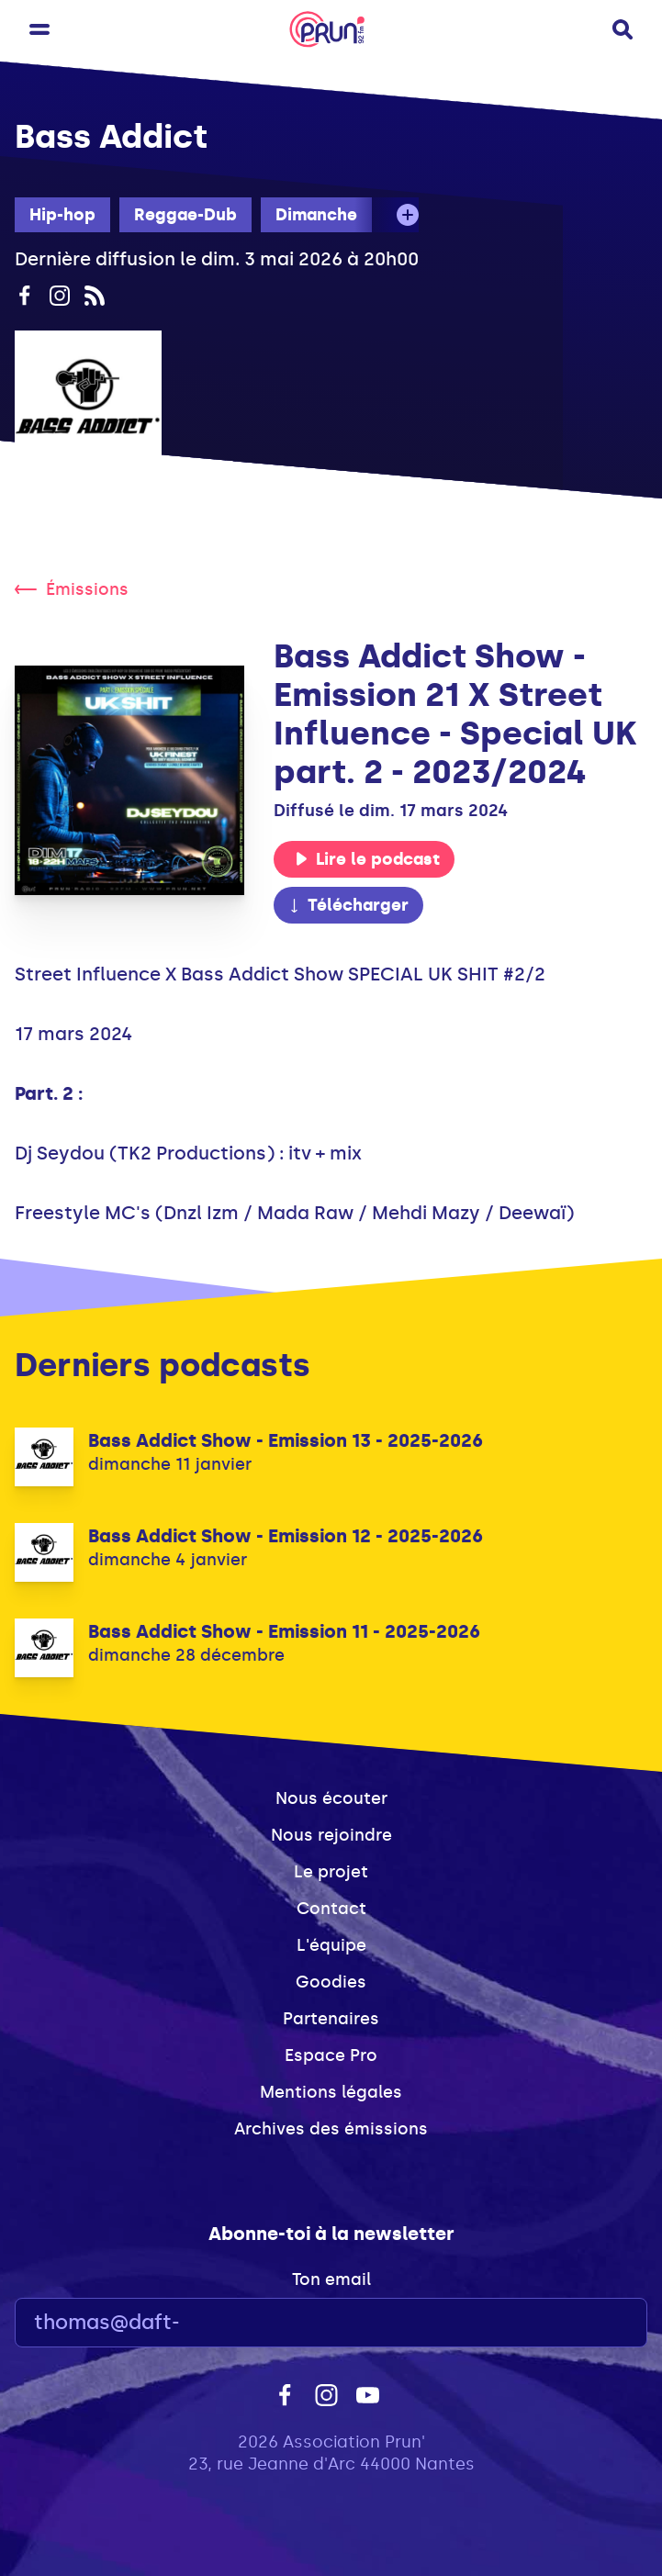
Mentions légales (331, 2092)
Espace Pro (331, 2055)
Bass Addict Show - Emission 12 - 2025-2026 (285, 1536)
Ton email (331, 2279)
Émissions (72, 589)
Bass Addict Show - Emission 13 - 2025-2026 (285, 1440)
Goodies (331, 1982)
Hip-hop (62, 215)
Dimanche (316, 215)
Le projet (331, 1872)
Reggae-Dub (185, 215)
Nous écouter (331, 1798)
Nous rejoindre (331, 1835)
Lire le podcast (367, 859)
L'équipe (331, 1945)
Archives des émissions (331, 2129)
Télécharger (348, 905)
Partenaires (331, 2019)
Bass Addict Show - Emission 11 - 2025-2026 (284, 1631)
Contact (331, 1908)
